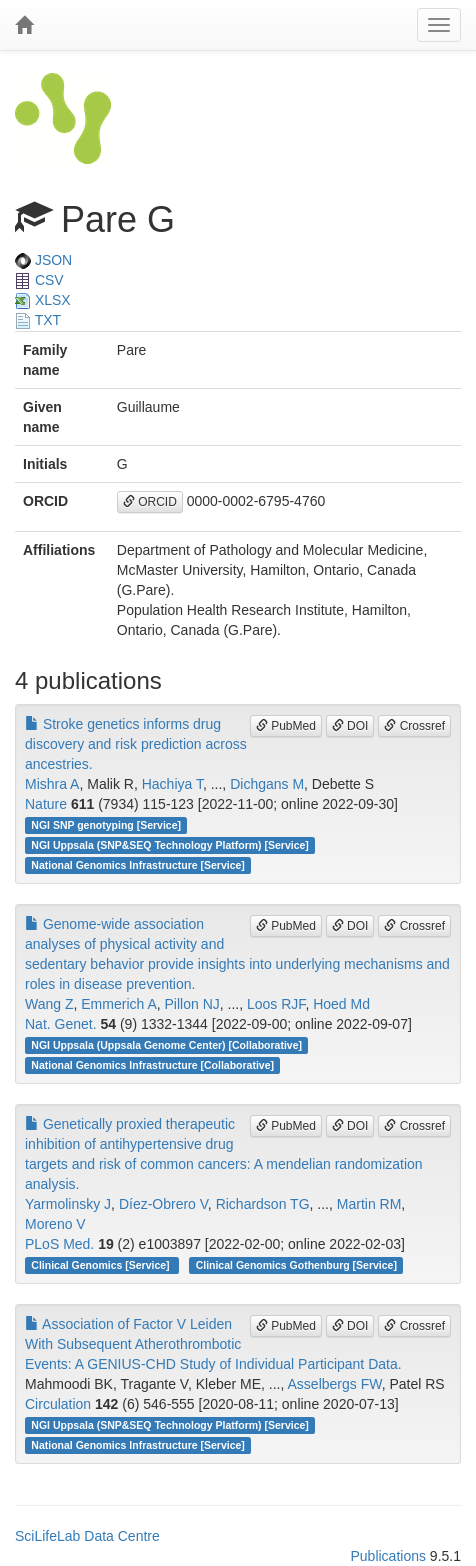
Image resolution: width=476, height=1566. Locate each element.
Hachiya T (172, 784)
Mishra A (52, 784)
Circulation (58, 1404)
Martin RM (369, 1204)
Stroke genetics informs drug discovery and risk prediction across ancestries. (136, 744)
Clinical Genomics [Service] (101, 1265)
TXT (38, 320)
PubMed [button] (286, 726)
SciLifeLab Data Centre (87, 1536)
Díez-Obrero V (163, 1204)
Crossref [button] (414, 726)
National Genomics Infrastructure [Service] (138, 865)
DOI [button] (350, 726)
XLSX (43, 300)
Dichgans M (267, 784)
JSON (43, 260)
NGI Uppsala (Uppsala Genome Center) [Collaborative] (166, 1045)
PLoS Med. (59, 1244)
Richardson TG (263, 1204)
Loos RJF (276, 1004)
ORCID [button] (150, 502)
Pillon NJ (192, 1004)
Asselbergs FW (335, 1384)
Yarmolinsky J (68, 1204)
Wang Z (49, 1004)
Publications (388, 1556)
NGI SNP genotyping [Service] (106, 825)
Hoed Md (341, 1004)
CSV (39, 280)
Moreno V (55, 1224)
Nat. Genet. (61, 1024)
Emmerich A (118, 1004)
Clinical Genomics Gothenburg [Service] (296, 1265)
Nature (46, 804)
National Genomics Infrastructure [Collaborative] (152, 1065)
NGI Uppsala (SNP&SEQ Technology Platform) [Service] (170, 845)
